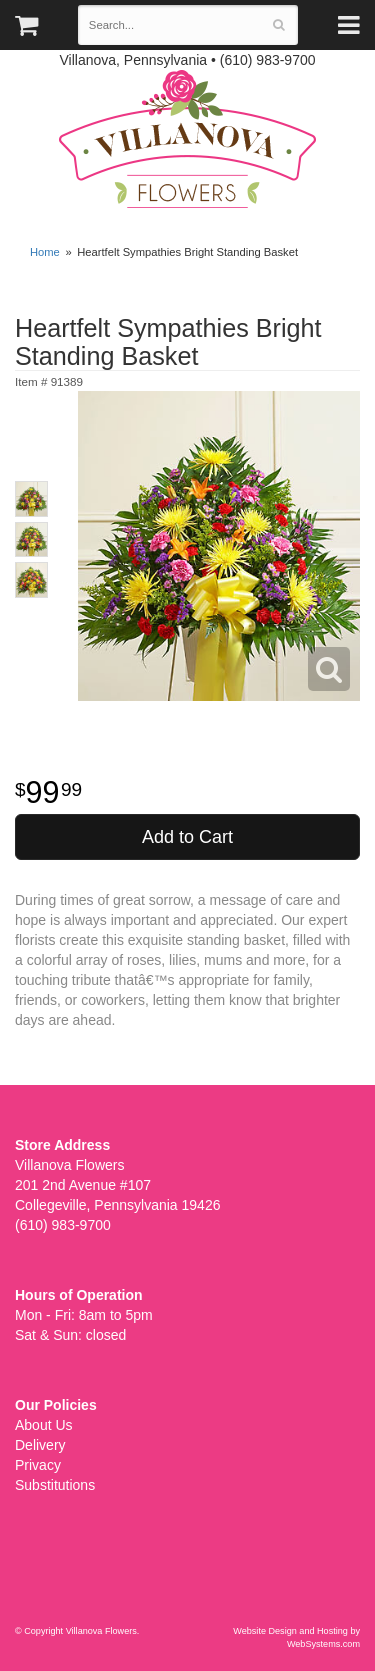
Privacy (38, 1465)
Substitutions (55, 1485)
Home (45, 252)
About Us (44, 1425)
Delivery (40, 1445)
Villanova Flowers (187, 139)
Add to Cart (187, 837)
